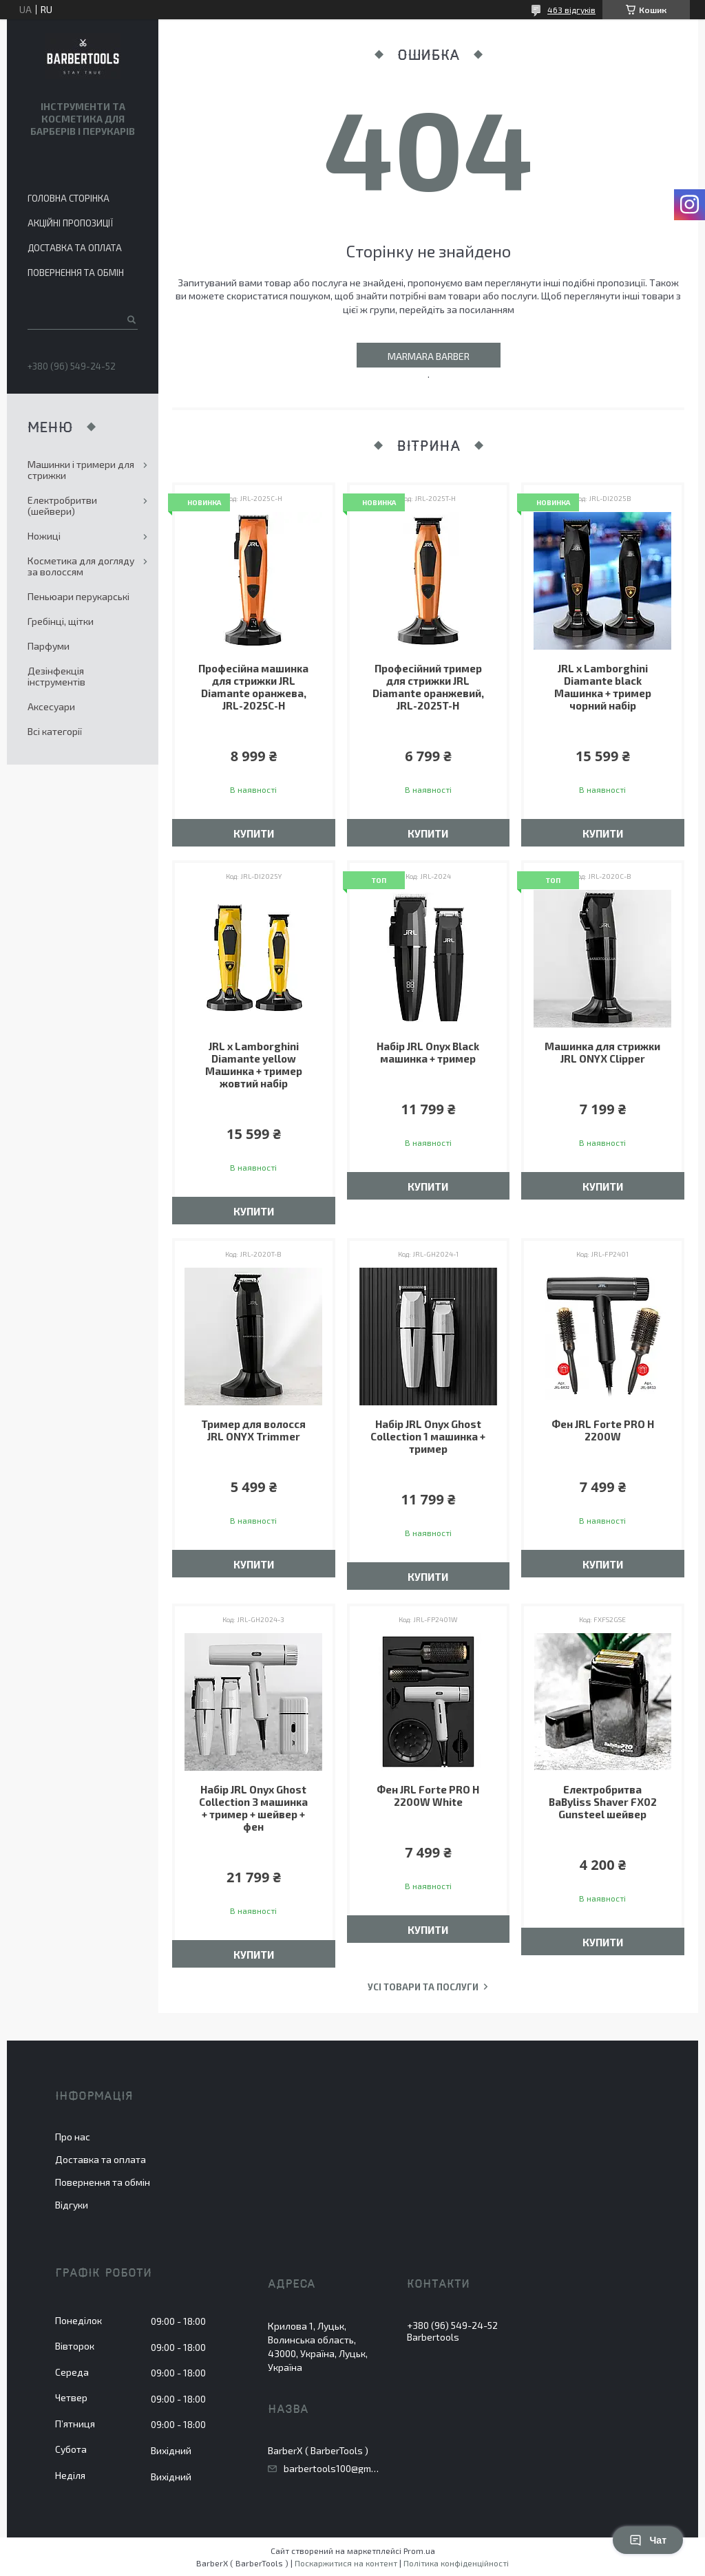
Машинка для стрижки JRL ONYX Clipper (602, 1052)
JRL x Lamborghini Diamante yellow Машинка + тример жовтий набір (253, 1064)
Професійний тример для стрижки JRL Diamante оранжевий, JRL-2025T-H (428, 687)
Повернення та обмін (76, 272)
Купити (253, 833)
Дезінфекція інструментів (56, 676)
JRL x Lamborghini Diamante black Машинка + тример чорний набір (602, 687)
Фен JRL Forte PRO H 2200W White (428, 1795)
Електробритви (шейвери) (62, 505)
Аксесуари (51, 706)
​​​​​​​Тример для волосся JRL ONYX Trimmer (253, 1430)
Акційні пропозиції (70, 222)
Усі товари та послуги (423, 1987)
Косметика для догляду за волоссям (81, 566)
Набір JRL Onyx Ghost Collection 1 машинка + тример (427, 1436)
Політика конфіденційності (456, 2563)
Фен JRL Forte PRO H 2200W (602, 1430)
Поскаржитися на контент (346, 2563)
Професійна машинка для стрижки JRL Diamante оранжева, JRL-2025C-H (253, 687)
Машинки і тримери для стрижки (81, 469)
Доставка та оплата (75, 247)
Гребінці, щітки (61, 621)
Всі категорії (55, 731)
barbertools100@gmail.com (332, 2468)
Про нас (72, 2136)
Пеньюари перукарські (78, 596)
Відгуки (71, 2205)
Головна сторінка (68, 198)
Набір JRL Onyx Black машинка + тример (428, 1052)
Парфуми (49, 646)
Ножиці (44, 536)
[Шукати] (130, 319)
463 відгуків (571, 9)
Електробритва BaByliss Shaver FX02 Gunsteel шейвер (603, 1801)
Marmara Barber (429, 356)
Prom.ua (419, 2550)
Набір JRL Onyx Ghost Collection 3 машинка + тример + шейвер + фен (253, 1808)
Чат (647, 2540)
